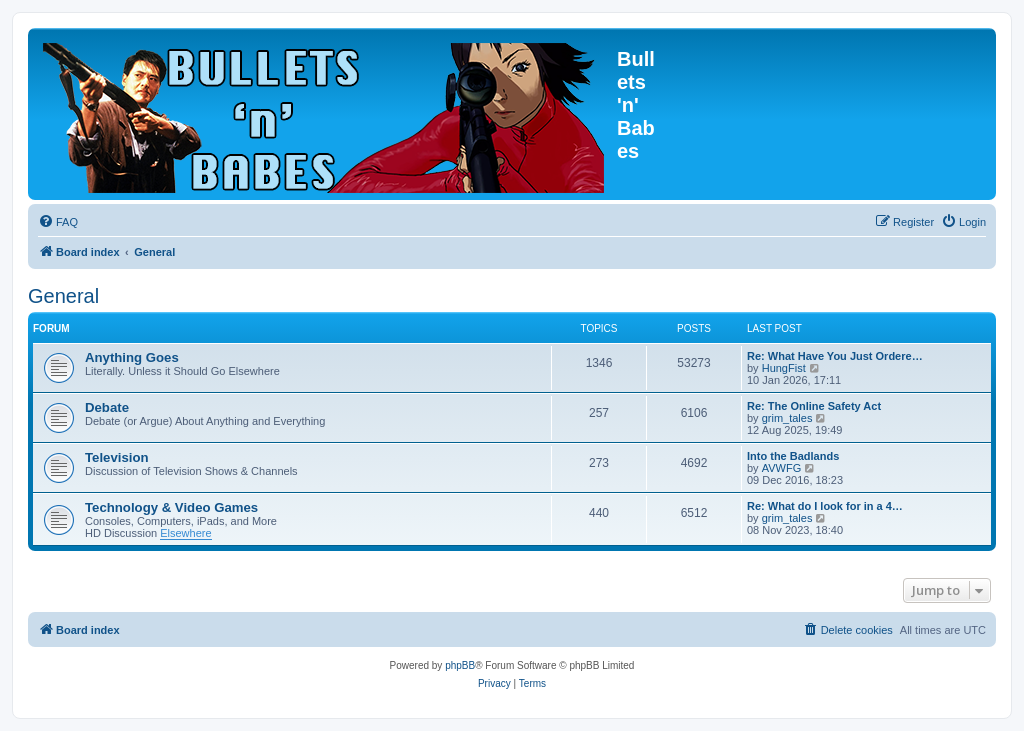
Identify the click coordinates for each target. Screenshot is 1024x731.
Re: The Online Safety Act (814, 406)
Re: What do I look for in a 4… (825, 506)
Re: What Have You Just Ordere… (835, 356)
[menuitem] (58, 222)
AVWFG (782, 468)
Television (117, 457)
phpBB (460, 665)
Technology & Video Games (171, 507)
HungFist (784, 368)
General (63, 296)
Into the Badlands (793, 456)
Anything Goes (132, 357)
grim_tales (787, 418)
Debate (107, 407)
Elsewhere (185, 533)
